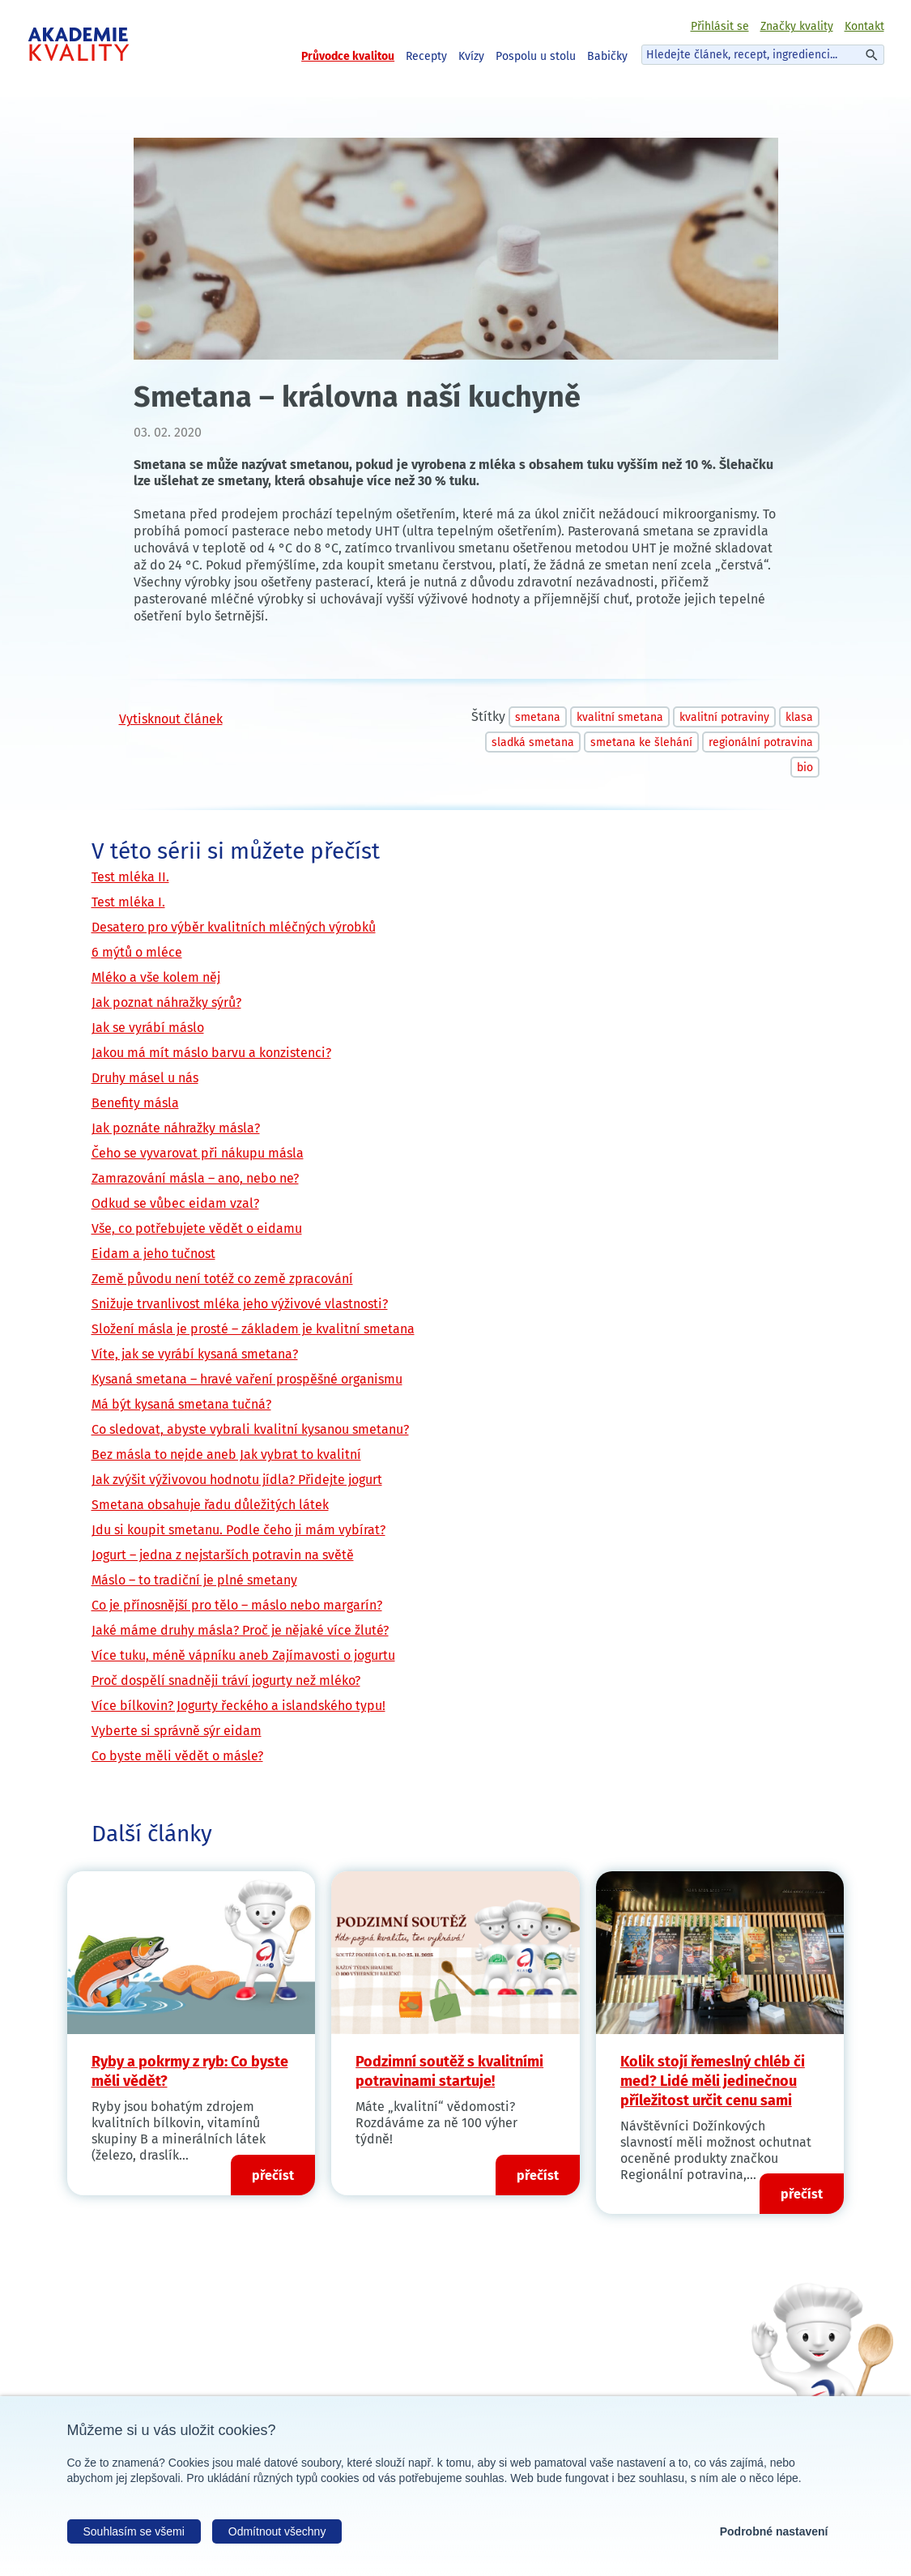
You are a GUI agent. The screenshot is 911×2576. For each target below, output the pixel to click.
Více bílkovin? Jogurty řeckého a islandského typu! (238, 1705)
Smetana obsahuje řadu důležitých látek (210, 1504)
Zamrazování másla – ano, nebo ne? (195, 1178)
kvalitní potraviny (724, 717)
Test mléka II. (130, 877)
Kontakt (864, 26)
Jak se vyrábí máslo (148, 1027)
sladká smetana (533, 742)
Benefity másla (135, 1103)
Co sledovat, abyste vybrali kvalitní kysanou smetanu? (250, 1429)
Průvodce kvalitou (347, 56)
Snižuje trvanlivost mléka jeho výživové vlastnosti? (240, 1303)
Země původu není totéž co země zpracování (222, 1278)
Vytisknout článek (171, 719)
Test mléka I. (128, 902)
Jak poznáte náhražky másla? (176, 1128)
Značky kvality (796, 26)
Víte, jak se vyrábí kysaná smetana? (195, 1354)
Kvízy (471, 56)
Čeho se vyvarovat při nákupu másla (198, 1153)
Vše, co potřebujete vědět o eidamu (197, 1228)
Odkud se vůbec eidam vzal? (175, 1203)
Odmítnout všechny (277, 2531)
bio (805, 767)
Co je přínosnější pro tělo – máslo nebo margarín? (237, 1605)
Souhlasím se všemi (134, 2531)
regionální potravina (761, 742)
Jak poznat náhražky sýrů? (166, 1002)
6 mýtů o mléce (137, 952)
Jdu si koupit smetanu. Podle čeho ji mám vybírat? (238, 1529)
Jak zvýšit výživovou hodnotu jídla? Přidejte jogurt (237, 1479)
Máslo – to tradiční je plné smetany (194, 1580)
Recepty (426, 56)
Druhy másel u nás (145, 1077)
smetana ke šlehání (641, 742)
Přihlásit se (720, 26)
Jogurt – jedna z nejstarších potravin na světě (223, 1555)
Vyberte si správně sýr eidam (177, 1730)
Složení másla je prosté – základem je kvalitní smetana (253, 1329)
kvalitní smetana (620, 717)
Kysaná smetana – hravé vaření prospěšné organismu (247, 1379)
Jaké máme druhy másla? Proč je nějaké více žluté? (240, 1630)
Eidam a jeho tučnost (153, 1253)
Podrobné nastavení (774, 2531)
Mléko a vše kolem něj (156, 977)
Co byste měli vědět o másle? (177, 1756)
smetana (537, 717)
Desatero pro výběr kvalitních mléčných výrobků (234, 927)
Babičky (607, 56)
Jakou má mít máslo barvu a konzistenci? (211, 1052)
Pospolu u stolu (536, 56)
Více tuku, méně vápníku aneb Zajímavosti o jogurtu (243, 1655)
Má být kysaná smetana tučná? (181, 1404)
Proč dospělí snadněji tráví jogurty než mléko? (226, 1680)
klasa (799, 717)
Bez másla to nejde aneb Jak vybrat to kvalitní (226, 1454)
